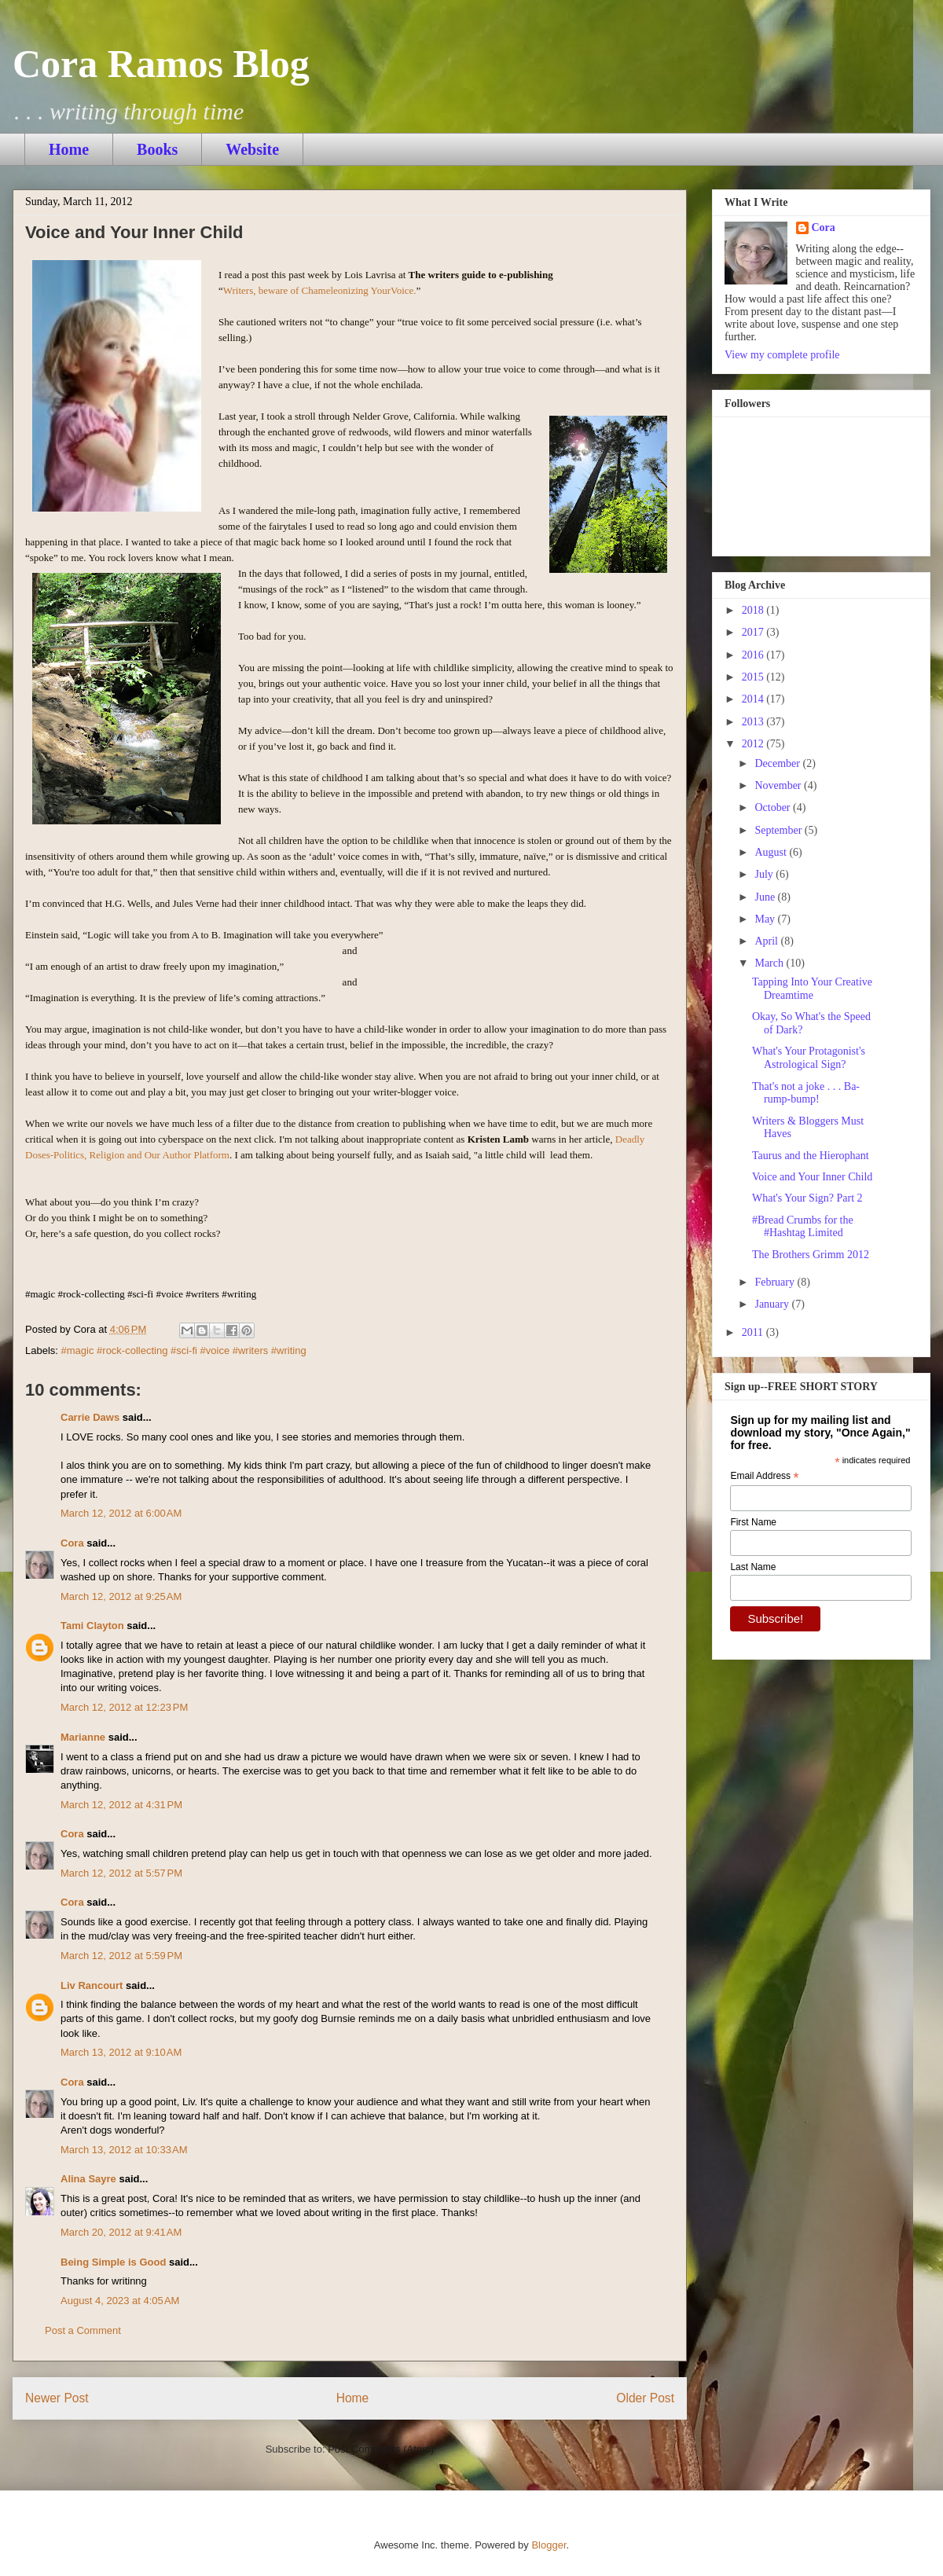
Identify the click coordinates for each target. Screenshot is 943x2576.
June (765, 897)
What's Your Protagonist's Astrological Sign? (808, 1057)
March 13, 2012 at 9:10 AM (121, 2052)
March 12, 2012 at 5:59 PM (121, 1955)
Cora (72, 1543)
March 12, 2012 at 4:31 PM (121, 1805)
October (773, 807)
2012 (754, 744)
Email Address (764, 1476)
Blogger (548, 2545)
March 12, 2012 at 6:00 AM (121, 1513)
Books (157, 149)
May (765, 919)
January (772, 1304)
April (767, 941)
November (779, 785)
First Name (753, 1522)
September (779, 830)
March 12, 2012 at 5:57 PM (121, 1873)
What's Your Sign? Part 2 (807, 1198)
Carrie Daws (90, 1417)
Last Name (753, 1566)
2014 (754, 699)
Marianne (83, 1737)
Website (252, 149)
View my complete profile (782, 355)
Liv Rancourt (92, 1985)
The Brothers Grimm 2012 (810, 1254)
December (778, 763)
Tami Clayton (92, 1625)
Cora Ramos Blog (161, 64)
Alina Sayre (88, 2179)
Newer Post (57, 2398)
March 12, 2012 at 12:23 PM (124, 1707)
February (775, 1282)
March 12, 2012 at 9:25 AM (121, 1596)
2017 (754, 632)
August (771, 852)
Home (69, 149)
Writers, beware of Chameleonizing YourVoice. (319, 290)
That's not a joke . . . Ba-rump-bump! (806, 1093)
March (770, 963)
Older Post (645, 2398)
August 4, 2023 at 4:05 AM (120, 2300)
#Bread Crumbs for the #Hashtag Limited (802, 1226)
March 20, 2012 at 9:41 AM (121, 2232)
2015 (754, 677)
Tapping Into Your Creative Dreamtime (812, 988)
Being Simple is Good (113, 2262)
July (765, 874)
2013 (754, 722)
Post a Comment (83, 2330)
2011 (754, 1332)
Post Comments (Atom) (381, 2449)
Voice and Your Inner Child (812, 1177)
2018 (754, 610)
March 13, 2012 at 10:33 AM (124, 2150)
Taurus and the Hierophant (810, 1155)
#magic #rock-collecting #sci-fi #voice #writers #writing (183, 1350)
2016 (754, 655)
